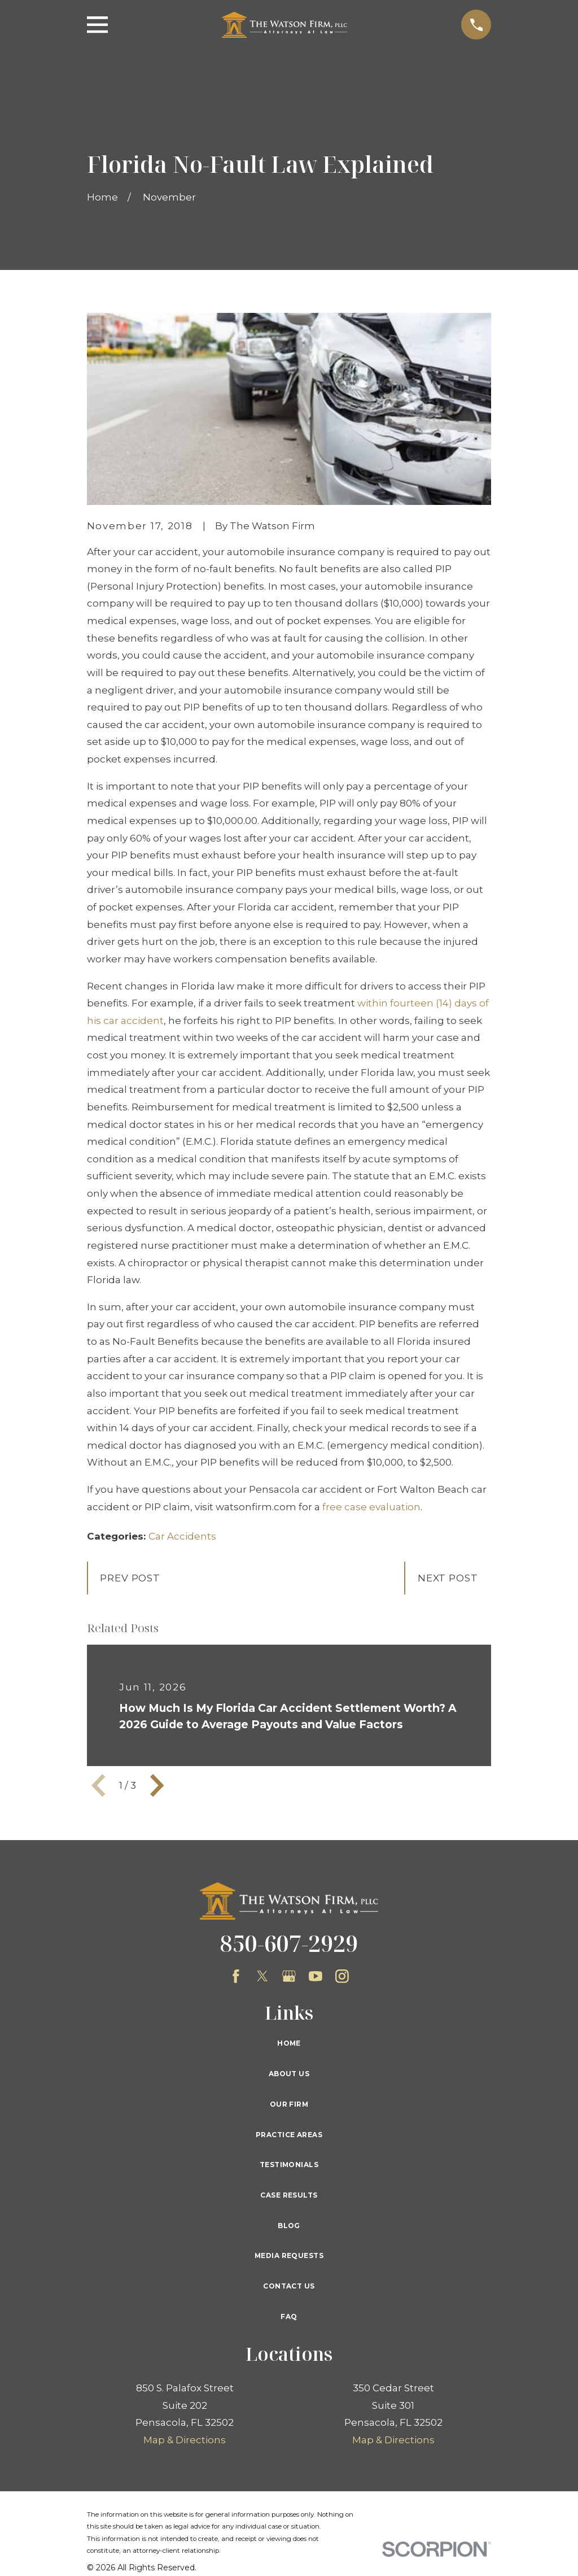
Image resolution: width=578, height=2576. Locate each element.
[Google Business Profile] (289, 1976)
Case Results (288, 2195)
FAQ (289, 2316)
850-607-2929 (289, 1943)
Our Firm (289, 2104)
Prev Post (130, 1578)
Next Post (448, 1578)
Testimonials (289, 2164)
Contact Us (288, 2286)
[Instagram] (342, 1976)
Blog (289, 2225)
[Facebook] (236, 1976)
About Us (289, 2073)
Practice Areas (289, 2134)
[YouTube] (315, 1976)
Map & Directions (184, 2440)
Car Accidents (182, 1536)
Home (289, 2043)
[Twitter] (262, 1976)
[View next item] (157, 1785)
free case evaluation (371, 1507)
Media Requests (289, 2255)
